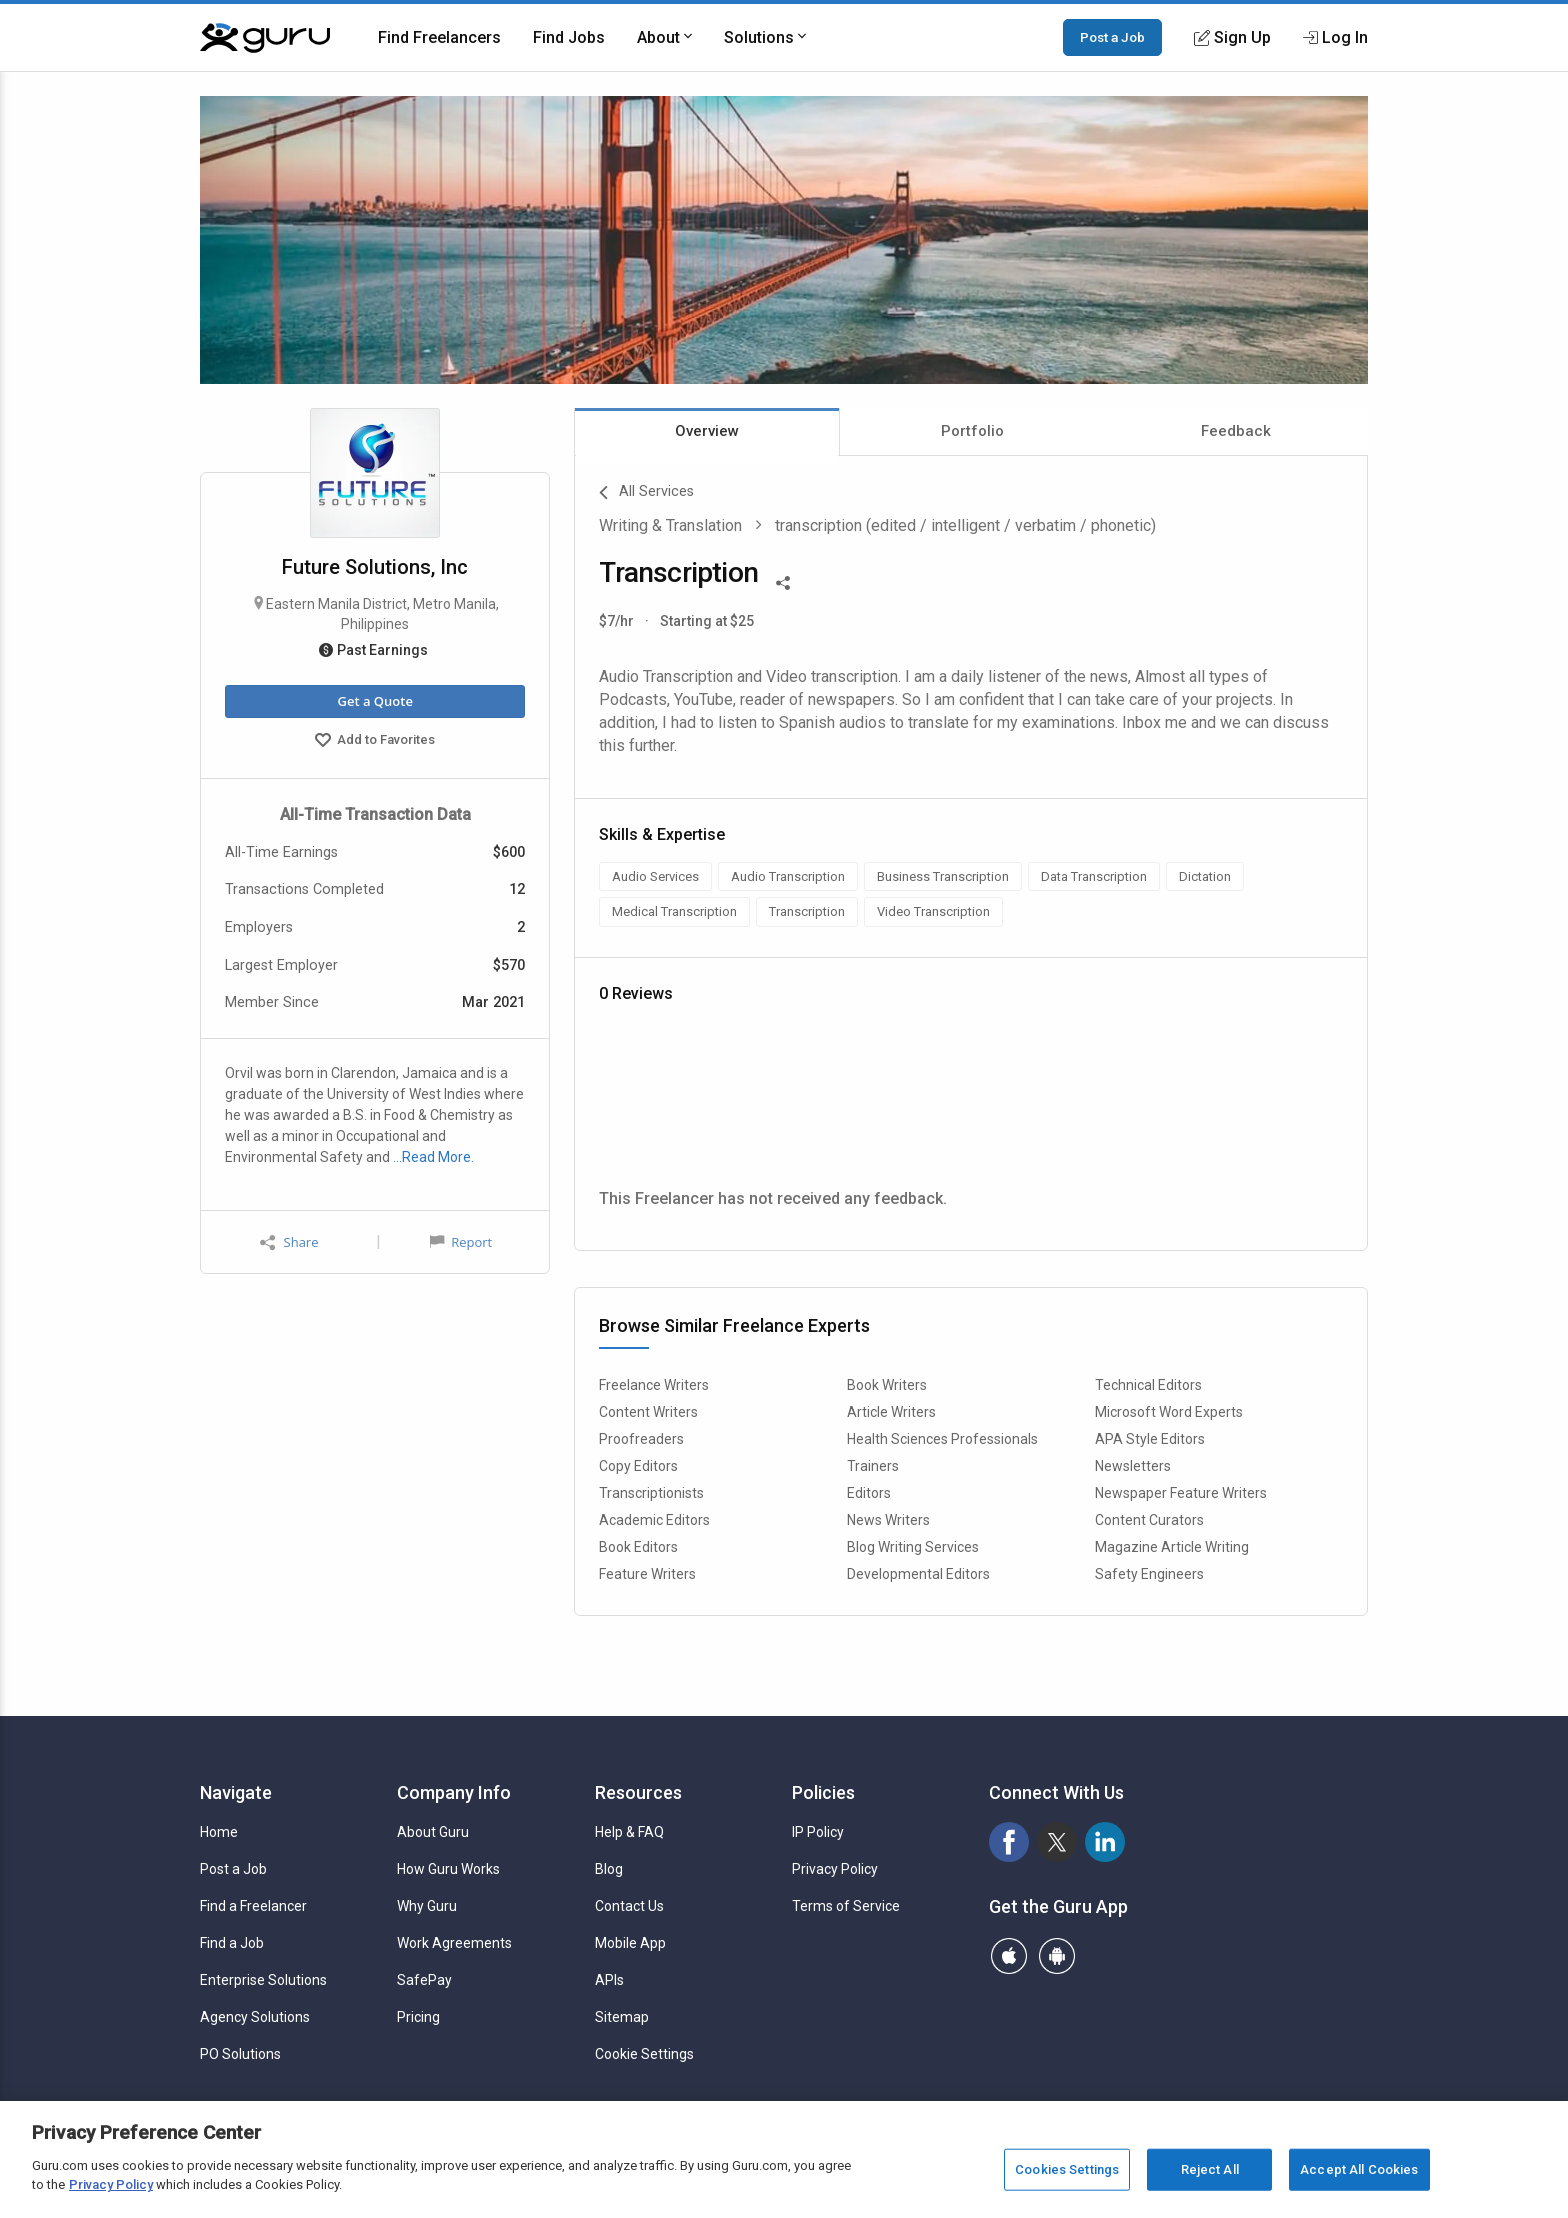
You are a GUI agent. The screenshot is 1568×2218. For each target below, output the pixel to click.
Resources (638, 1792)
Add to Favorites (375, 742)
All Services (646, 493)
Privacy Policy (835, 1869)
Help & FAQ (629, 1832)
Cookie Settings (644, 2054)
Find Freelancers (439, 37)
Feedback (1236, 431)
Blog (609, 1869)
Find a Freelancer (253, 1906)
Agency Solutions (255, 2017)
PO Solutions (240, 2054)
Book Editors (638, 1547)
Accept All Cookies (1359, 2169)
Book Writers (887, 1385)
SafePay (424, 1980)
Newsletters (1133, 1466)
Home (219, 1832)
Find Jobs (569, 37)
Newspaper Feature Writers (1181, 1493)
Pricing (418, 2017)
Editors (869, 1493)
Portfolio (972, 431)
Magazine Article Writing (1172, 1547)
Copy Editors (638, 1466)
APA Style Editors (1150, 1439)
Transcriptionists (651, 1493)
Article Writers (891, 1412)
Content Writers (648, 1412)
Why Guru (427, 1906)
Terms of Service (846, 1906)
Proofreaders (641, 1439)
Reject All (1210, 2169)
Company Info (454, 1792)
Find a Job (232, 1943)
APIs (609, 1980)
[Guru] (265, 38)
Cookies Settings (1067, 2169)
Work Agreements (454, 1943)
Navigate (236, 1792)
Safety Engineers (1149, 1574)
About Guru (433, 1832)
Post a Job (1112, 37)
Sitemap (622, 2017)
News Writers (888, 1520)
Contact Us (629, 1906)
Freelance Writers (654, 1385)
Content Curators (1149, 1520)
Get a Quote (374, 701)
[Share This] (783, 581)
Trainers (873, 1466)
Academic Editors (654, 1520)
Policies (823, 1792)
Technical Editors (1148, 1385)
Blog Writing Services (913, 1547)
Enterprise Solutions (263, 1980)
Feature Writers (647, 1574)
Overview (707, 431)
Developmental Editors (918, 1574)
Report (461, 1242)
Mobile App (630, 1943)
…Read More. (433, 1157)
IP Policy (818, 1832)
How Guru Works (448, 1869)
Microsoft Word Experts (1169, 1412)
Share (289, 1242)
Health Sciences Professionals (942, 1439)
